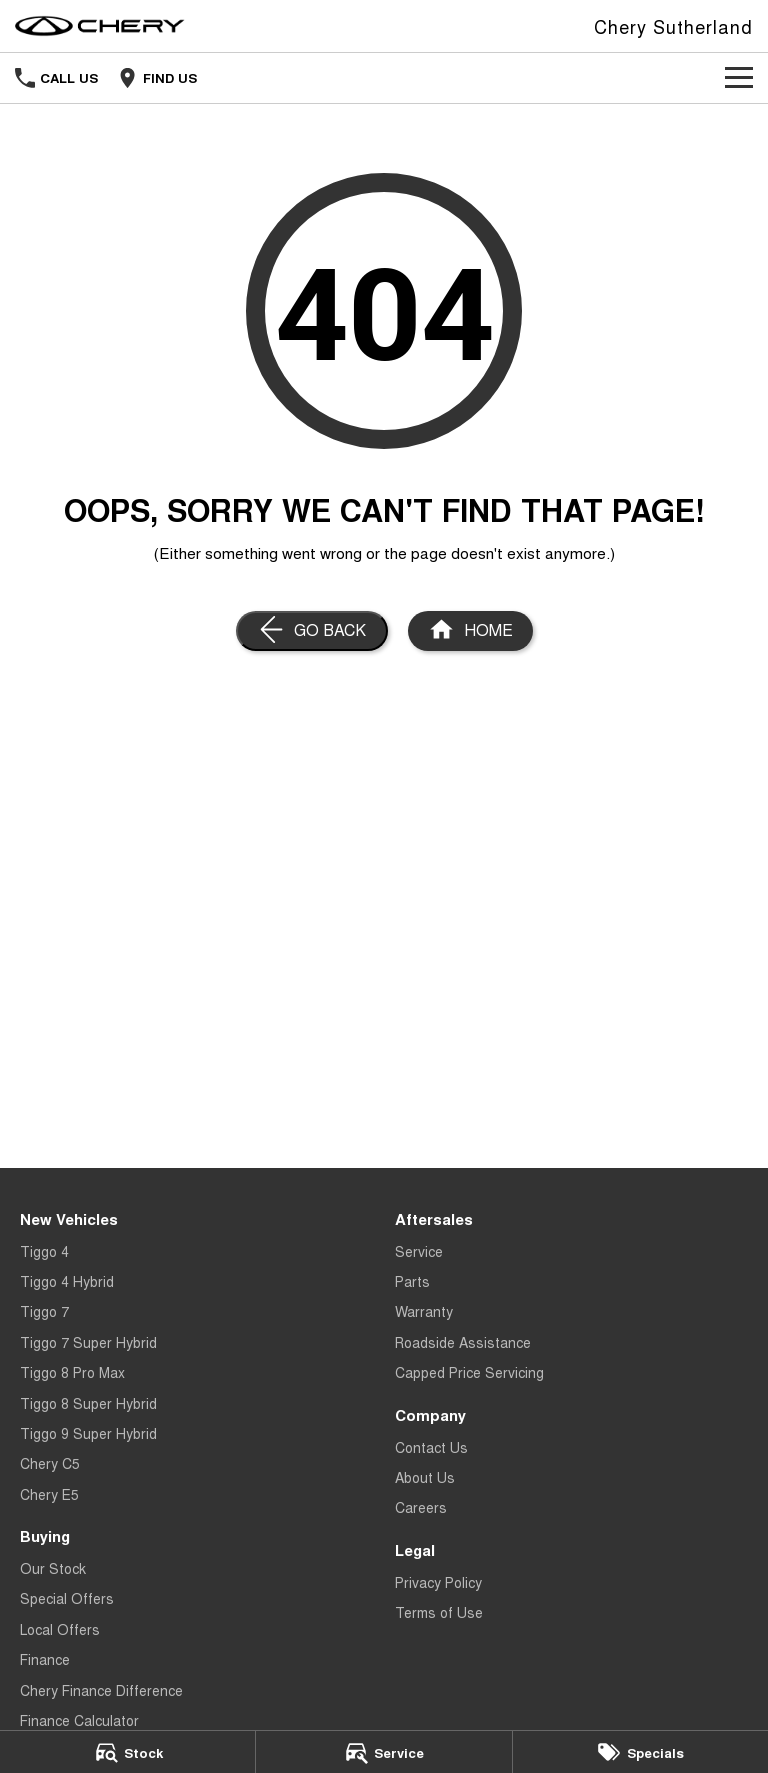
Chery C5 (50, 1463)
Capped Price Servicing (469, 1372)
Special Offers (67, 1598)
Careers (421, 1507)
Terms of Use (439, 1612)
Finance (45, 1659)
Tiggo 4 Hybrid (67, 1281)
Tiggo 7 (44, 1311)
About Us (425, 1477)
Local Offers (60, 1629)
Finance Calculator (79, 1720)
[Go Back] (312, 631)
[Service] (383, 1752)
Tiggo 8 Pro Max (72, 1372)
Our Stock (53, 1568)
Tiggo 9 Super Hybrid (88, 1433)
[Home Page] (100, 26)
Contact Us (431, 1447)
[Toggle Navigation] (739, 78)
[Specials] (640, 1752)
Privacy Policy (438, 1582)
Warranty (424, 1311)
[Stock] (127, 1752)
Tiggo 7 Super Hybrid (88, 1342)
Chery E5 (49, 1494)
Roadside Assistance (463, 1342)
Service (419, 1251)
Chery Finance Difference (101, 1690)
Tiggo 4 (44, 1251)
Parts (412, 1281)
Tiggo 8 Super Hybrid (88, 1403)
